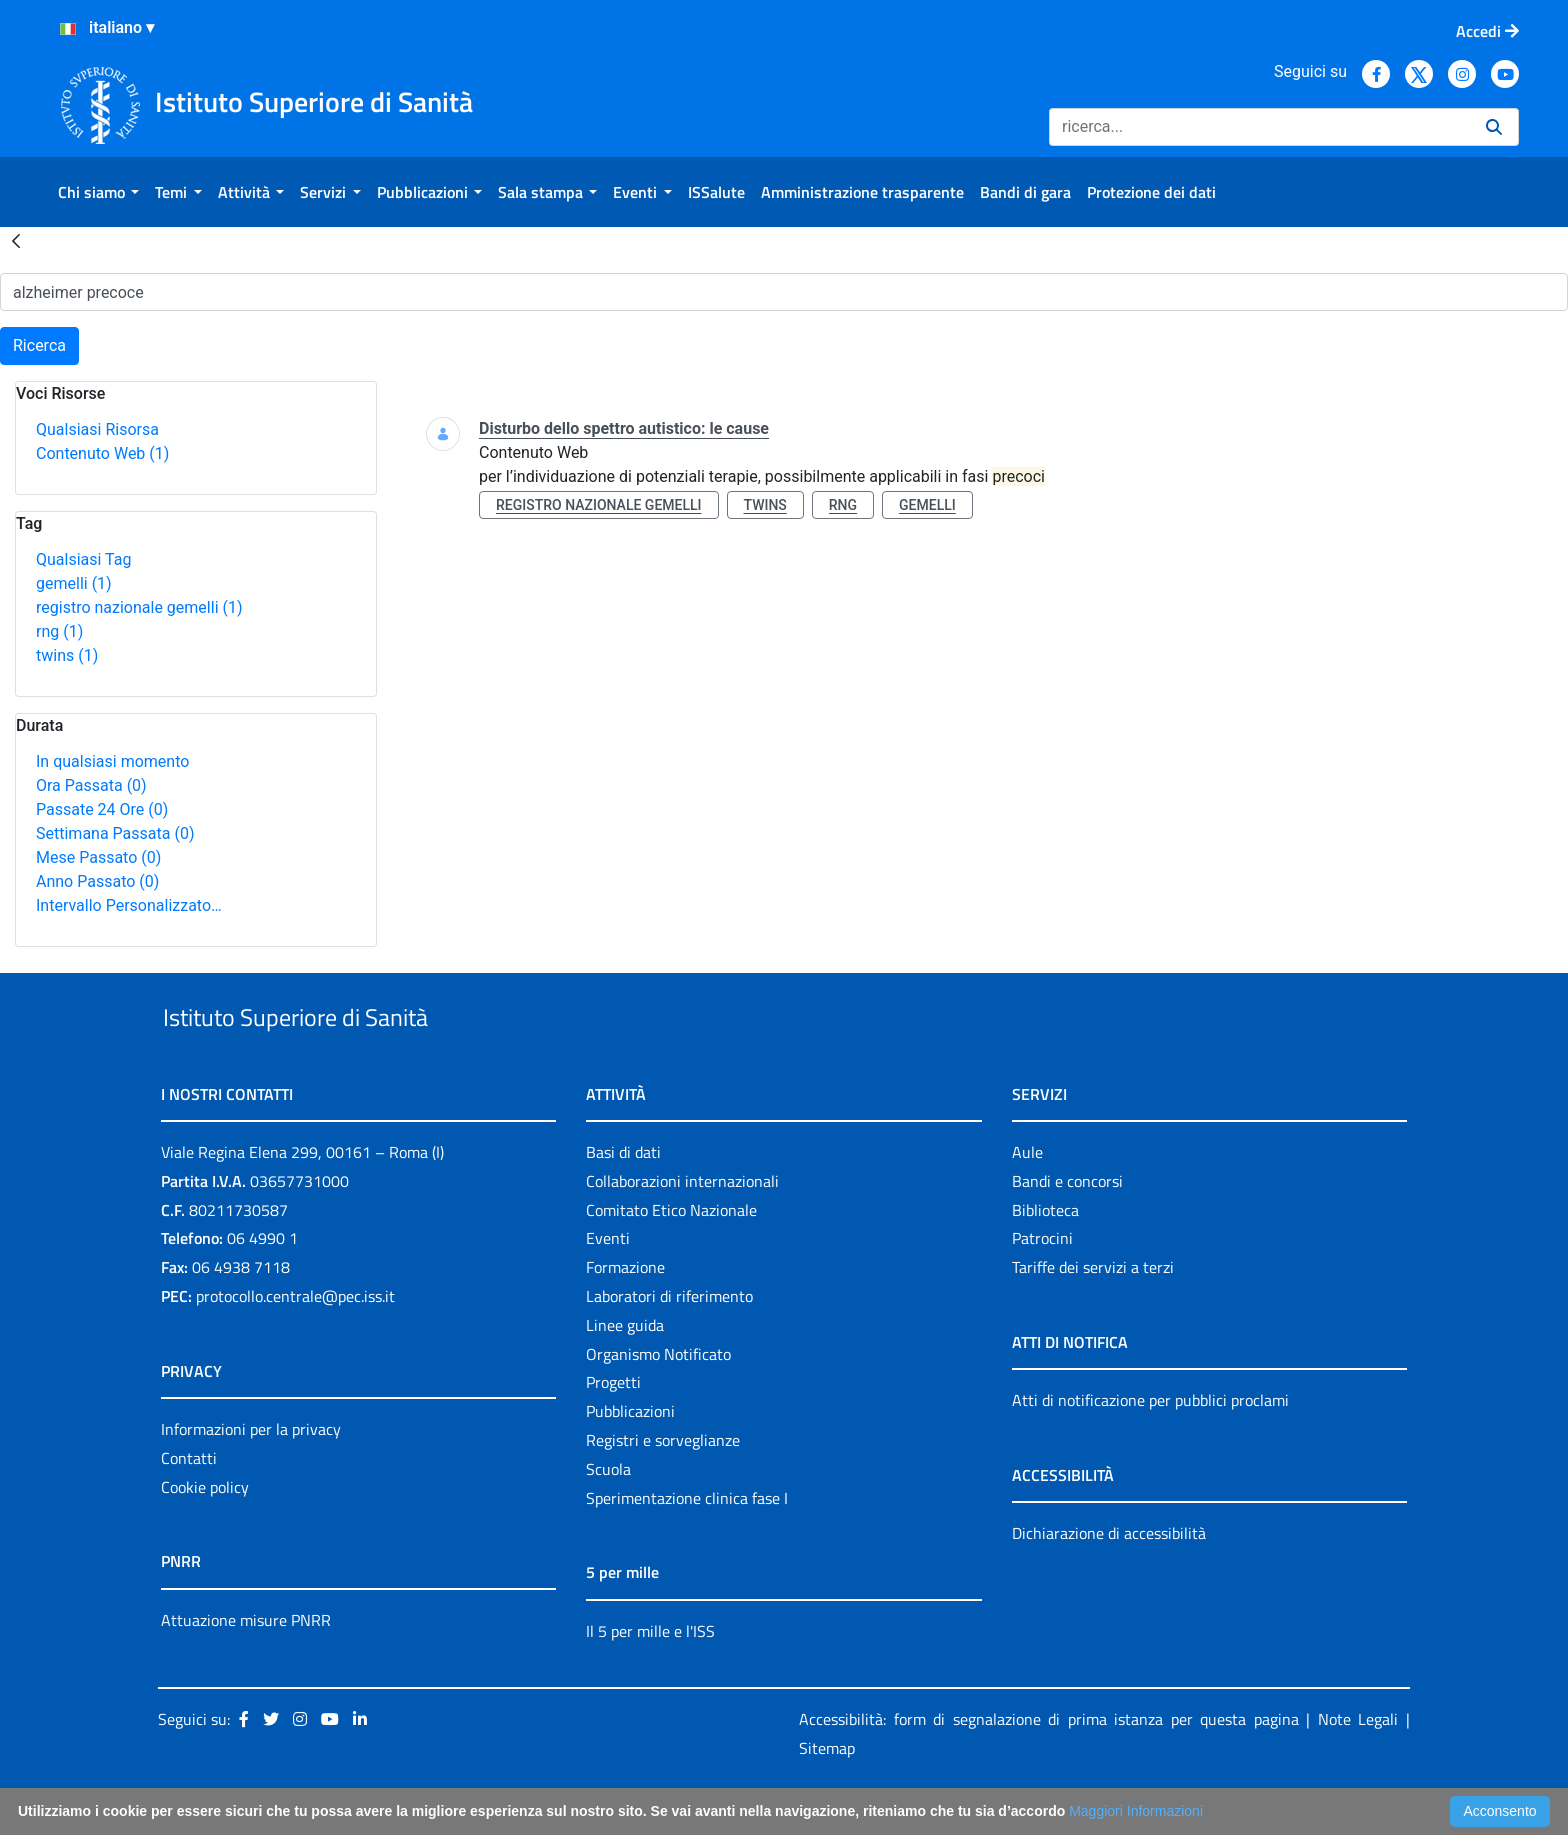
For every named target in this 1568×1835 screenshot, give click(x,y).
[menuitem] (98, 192)
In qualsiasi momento (112, 761)
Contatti (189, 1504)
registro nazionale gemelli (139, 607)
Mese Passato (98, 857)
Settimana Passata (115, 833)
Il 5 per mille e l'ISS (650, 1677)
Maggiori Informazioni (1136, 1811)
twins (67, 655)
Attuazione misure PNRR (246, 1666)
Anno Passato (97, 881)
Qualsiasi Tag (83, 559)
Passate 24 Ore (102, 809)
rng (59, 631)
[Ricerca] (1259, 127)
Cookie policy (205, 1533)
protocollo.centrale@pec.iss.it (295, 1342)
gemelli (74, 583)
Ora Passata (91, 785)
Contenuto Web (102, 453)
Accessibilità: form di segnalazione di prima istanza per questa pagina (1049, 1766)
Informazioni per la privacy (251, 1475)
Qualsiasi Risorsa (97, 429)
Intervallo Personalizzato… (129, 905)
